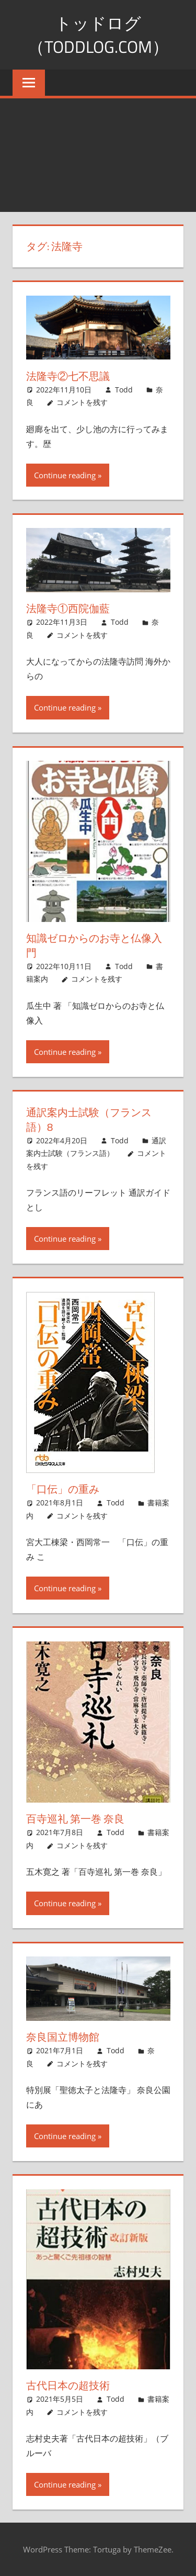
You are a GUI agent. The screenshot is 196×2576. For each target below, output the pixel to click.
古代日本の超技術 (68, 2385)
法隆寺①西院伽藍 (68, 608)
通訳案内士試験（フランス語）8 (89, 1119)
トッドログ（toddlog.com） (98, 34)
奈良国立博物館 (62, 2037)
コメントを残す (82, 402)
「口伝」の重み (62, 1489)
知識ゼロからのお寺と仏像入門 (94, 945)
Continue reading (65, 475)
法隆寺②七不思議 (68, 376)
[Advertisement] (98, 155)
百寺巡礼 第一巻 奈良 (75, 1818)
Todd (124, 390)
